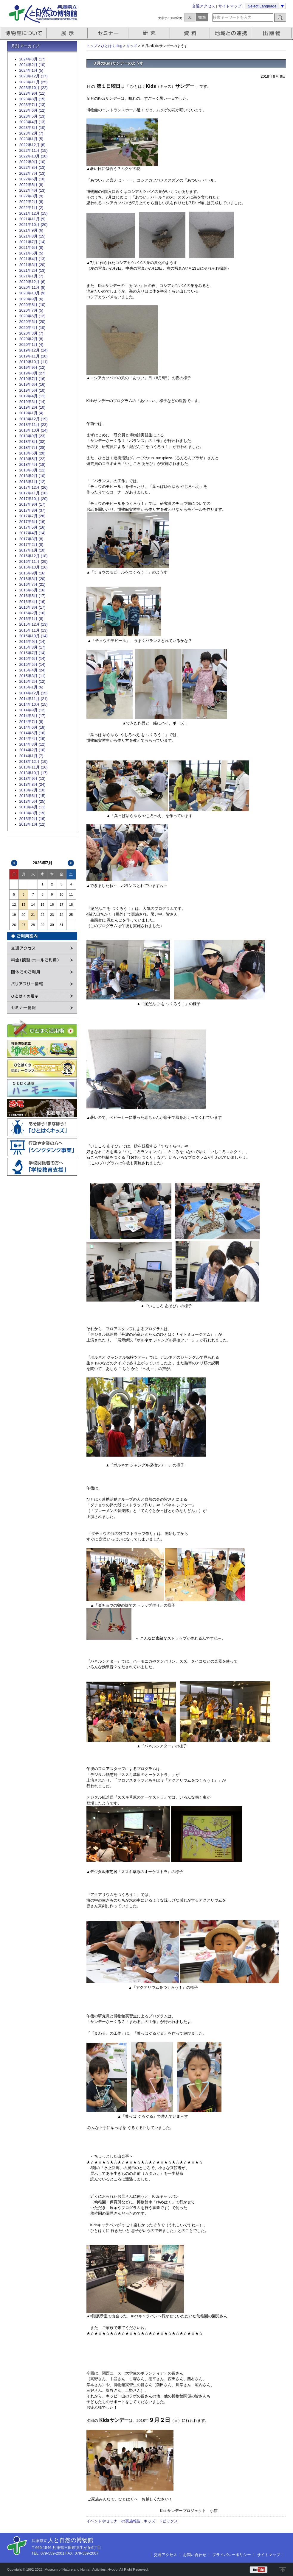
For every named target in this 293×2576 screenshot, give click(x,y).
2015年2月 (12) (32, 681)
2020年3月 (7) (31, 333)
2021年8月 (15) (32, 236)
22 (42, 914)
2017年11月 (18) (33, 493)
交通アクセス (203, 6)
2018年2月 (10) (32, 476)
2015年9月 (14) (32, 641)
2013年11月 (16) (33, 767)
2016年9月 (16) (32, 573)
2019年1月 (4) (31, 413)
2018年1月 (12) (32, 481)
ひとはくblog (111, 46)
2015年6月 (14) (32, 658)
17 (61, 904)
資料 (190, 33)
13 (23, 904)
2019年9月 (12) (32, 367)
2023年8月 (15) (32, 99)
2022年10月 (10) (33, 156)
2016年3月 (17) (32, 607)
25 (71, 914)
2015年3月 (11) (32, 676)
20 (23, 914)
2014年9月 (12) (32, 710)
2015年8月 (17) (32, 647)
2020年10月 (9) (32, 293)
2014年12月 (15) (33, 693)
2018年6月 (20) (32, 453)
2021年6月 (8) (31, 247)
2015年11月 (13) (33, 630)
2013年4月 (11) (32, 807)
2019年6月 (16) (32, 384)
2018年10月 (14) (33, 430)
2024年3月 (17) (32, 59)
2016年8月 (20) (32, 579)
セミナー (108, 33)
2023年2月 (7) (31, 133)
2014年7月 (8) (31, 721)
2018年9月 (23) (32, 436)
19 (14, 914)
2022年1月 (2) (31, 207)
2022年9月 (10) (32, 162)
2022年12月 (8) (32, 145)
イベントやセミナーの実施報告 (113, 2521)
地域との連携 (231, 33)
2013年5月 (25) (32, 801)
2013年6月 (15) (32, 795)
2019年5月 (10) (32, 390)
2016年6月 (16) (32, 590)
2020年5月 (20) (32, 321)
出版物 (272, 33)
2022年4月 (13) (32, 190)
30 (52, 925)
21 (33, 914)
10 (61, 894)
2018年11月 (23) (33, 424)
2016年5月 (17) (32, 595)
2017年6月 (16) (32, 521)
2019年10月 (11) (33, 362)
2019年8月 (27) (32, 373)
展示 (67, 33)
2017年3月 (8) (31, 539)
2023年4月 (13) (32, 122)
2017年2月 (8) (31, 544)
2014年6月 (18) (32, 727)
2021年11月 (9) (32, 219)
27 (23, 925)
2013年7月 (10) (32, 790)
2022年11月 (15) (33, 150)
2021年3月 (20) (32, 265)
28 (33, 925)
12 (14, 904)
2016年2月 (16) (32, 613)
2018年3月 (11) (32, 470)
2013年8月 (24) (32, 784)
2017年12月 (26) (33, 487)
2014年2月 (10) (32, 750)
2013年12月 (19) (33, 761)
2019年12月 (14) (33, 350)
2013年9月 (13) (32, 778)
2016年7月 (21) (32, 584)
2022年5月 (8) (31, 184)
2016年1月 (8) (31, 618)
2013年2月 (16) (32, 818)
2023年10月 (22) (33, 87)
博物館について (23, 33)
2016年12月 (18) (33, 556)
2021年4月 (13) (32, 259)
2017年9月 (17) (32, 504)
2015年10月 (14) (33, 636)
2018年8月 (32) (32, 441)
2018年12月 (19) (33, 419)
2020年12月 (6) (32, 281)
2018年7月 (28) (32, 447)
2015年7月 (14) (32, 653)
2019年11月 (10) (33, 356)
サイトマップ (229, 6)
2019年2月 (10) (32, 407)
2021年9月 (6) (31, 230)
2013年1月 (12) (32, 824)
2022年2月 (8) (31, 201)
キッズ (131, 46)
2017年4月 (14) (32, 533)
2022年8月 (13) (32, 167)
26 (14, 925)
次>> (71, 863)
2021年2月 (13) (32, 270)
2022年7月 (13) (32, 173)
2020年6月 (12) (32, 316)
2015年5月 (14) (32, 664)
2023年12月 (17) (33, 76)
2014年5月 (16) (32, 733)
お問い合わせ (194, 2554)
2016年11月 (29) (33, 561)
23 (52, 914)
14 (33, 904)
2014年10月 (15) (33, 704)
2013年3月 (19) (32, 813)
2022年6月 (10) (32, 179)
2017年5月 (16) (32, 527)
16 (52, 904)
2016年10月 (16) (33, 567)
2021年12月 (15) (33, 213)
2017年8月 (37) (32, 510)
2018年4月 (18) (32, 464)
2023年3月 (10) (32, 127)
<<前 (14, 863)
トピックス (168, 2521)
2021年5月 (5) (31, 253)
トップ (91, 46)
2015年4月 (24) (32, 670)
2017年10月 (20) (33, 498)
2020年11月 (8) (32, 287)
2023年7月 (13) (32, 104)
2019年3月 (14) (32, 401)
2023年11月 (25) (33, 82)
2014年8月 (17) (32, 715)
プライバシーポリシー (231, 2554)
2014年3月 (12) (32, 744)
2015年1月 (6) (31, 687)
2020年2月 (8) (31, 339)
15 (42, 904)
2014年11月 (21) (33, 698)
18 (71, 904)
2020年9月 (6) (31, 299)
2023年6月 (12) (32, 110)
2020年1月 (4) (31, 344)
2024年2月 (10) (32, 65)
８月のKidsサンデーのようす (118, 63)
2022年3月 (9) (31, 196)
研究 (149, 33)
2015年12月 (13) (33, 624)
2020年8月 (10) (32, 304)
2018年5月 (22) (32, 459)
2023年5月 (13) (32, 116)
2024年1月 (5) (31, 70)
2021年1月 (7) (31, 276)
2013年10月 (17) (33, 773)
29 (42, 925)
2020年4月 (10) (32, 327)
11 (71, 894)
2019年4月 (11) (32, 396)
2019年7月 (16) (32, 379)
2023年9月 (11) (32, 93)
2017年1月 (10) (32, 550)
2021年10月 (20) (33, 224)
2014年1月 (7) (31, 756)
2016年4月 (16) (32, 601)
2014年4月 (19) (32, 738)
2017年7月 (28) (32, 516)
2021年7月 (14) (32, 242)
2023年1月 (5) (31, 139)
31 (61, 925)
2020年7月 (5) (31, 310)
